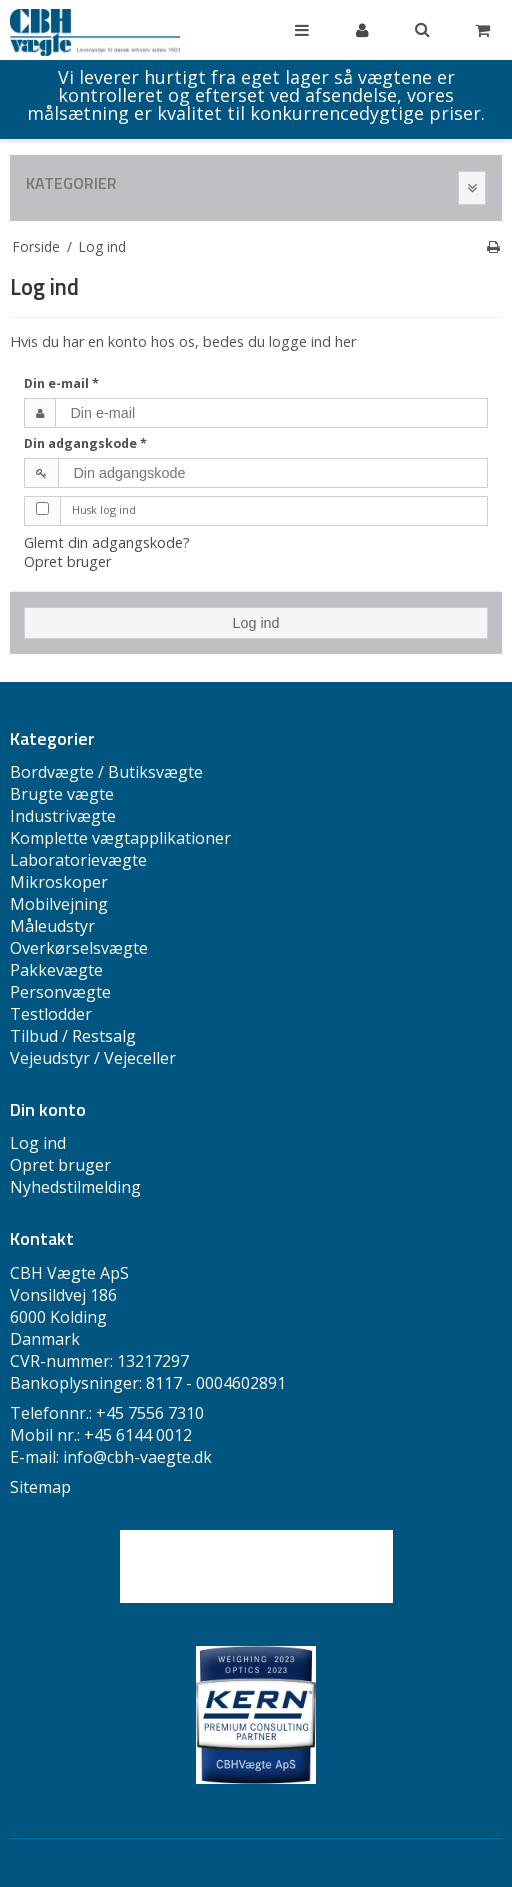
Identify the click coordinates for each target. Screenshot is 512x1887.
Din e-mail (61, 383)
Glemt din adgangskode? (107, 542)
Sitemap (40, 1487)
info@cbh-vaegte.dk (137, 1457)
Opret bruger (67, 561)
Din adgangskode (85, 443)
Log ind (255, 623)
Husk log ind (104, 509)
